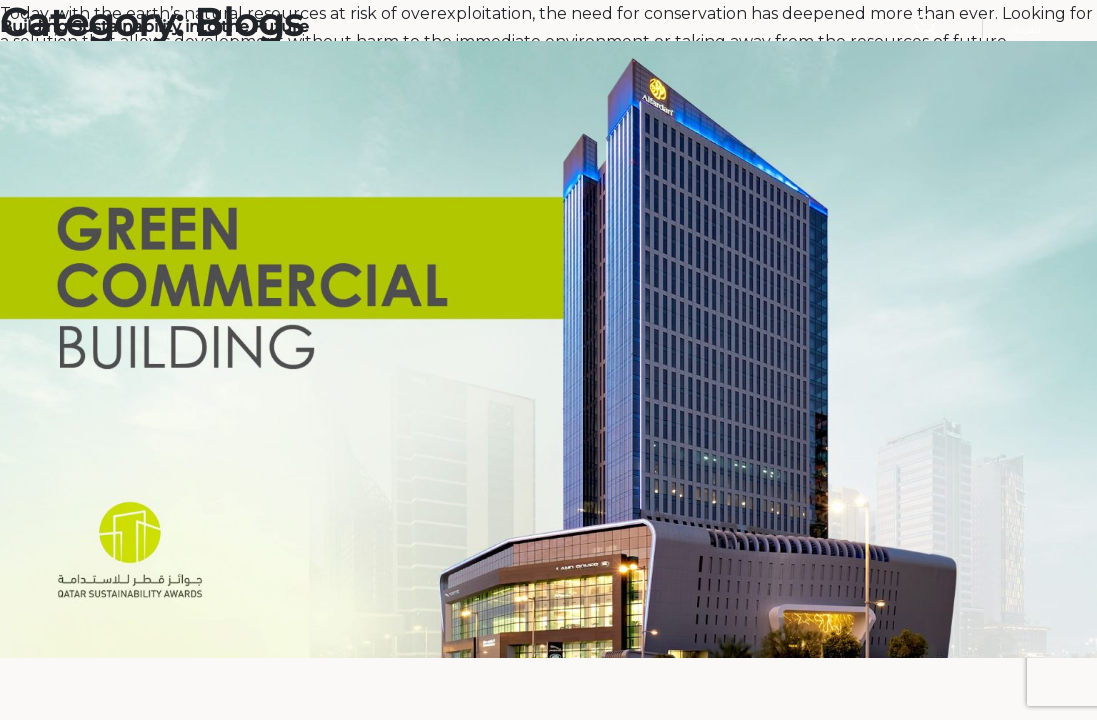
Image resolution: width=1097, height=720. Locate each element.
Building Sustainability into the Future (154, 26)
